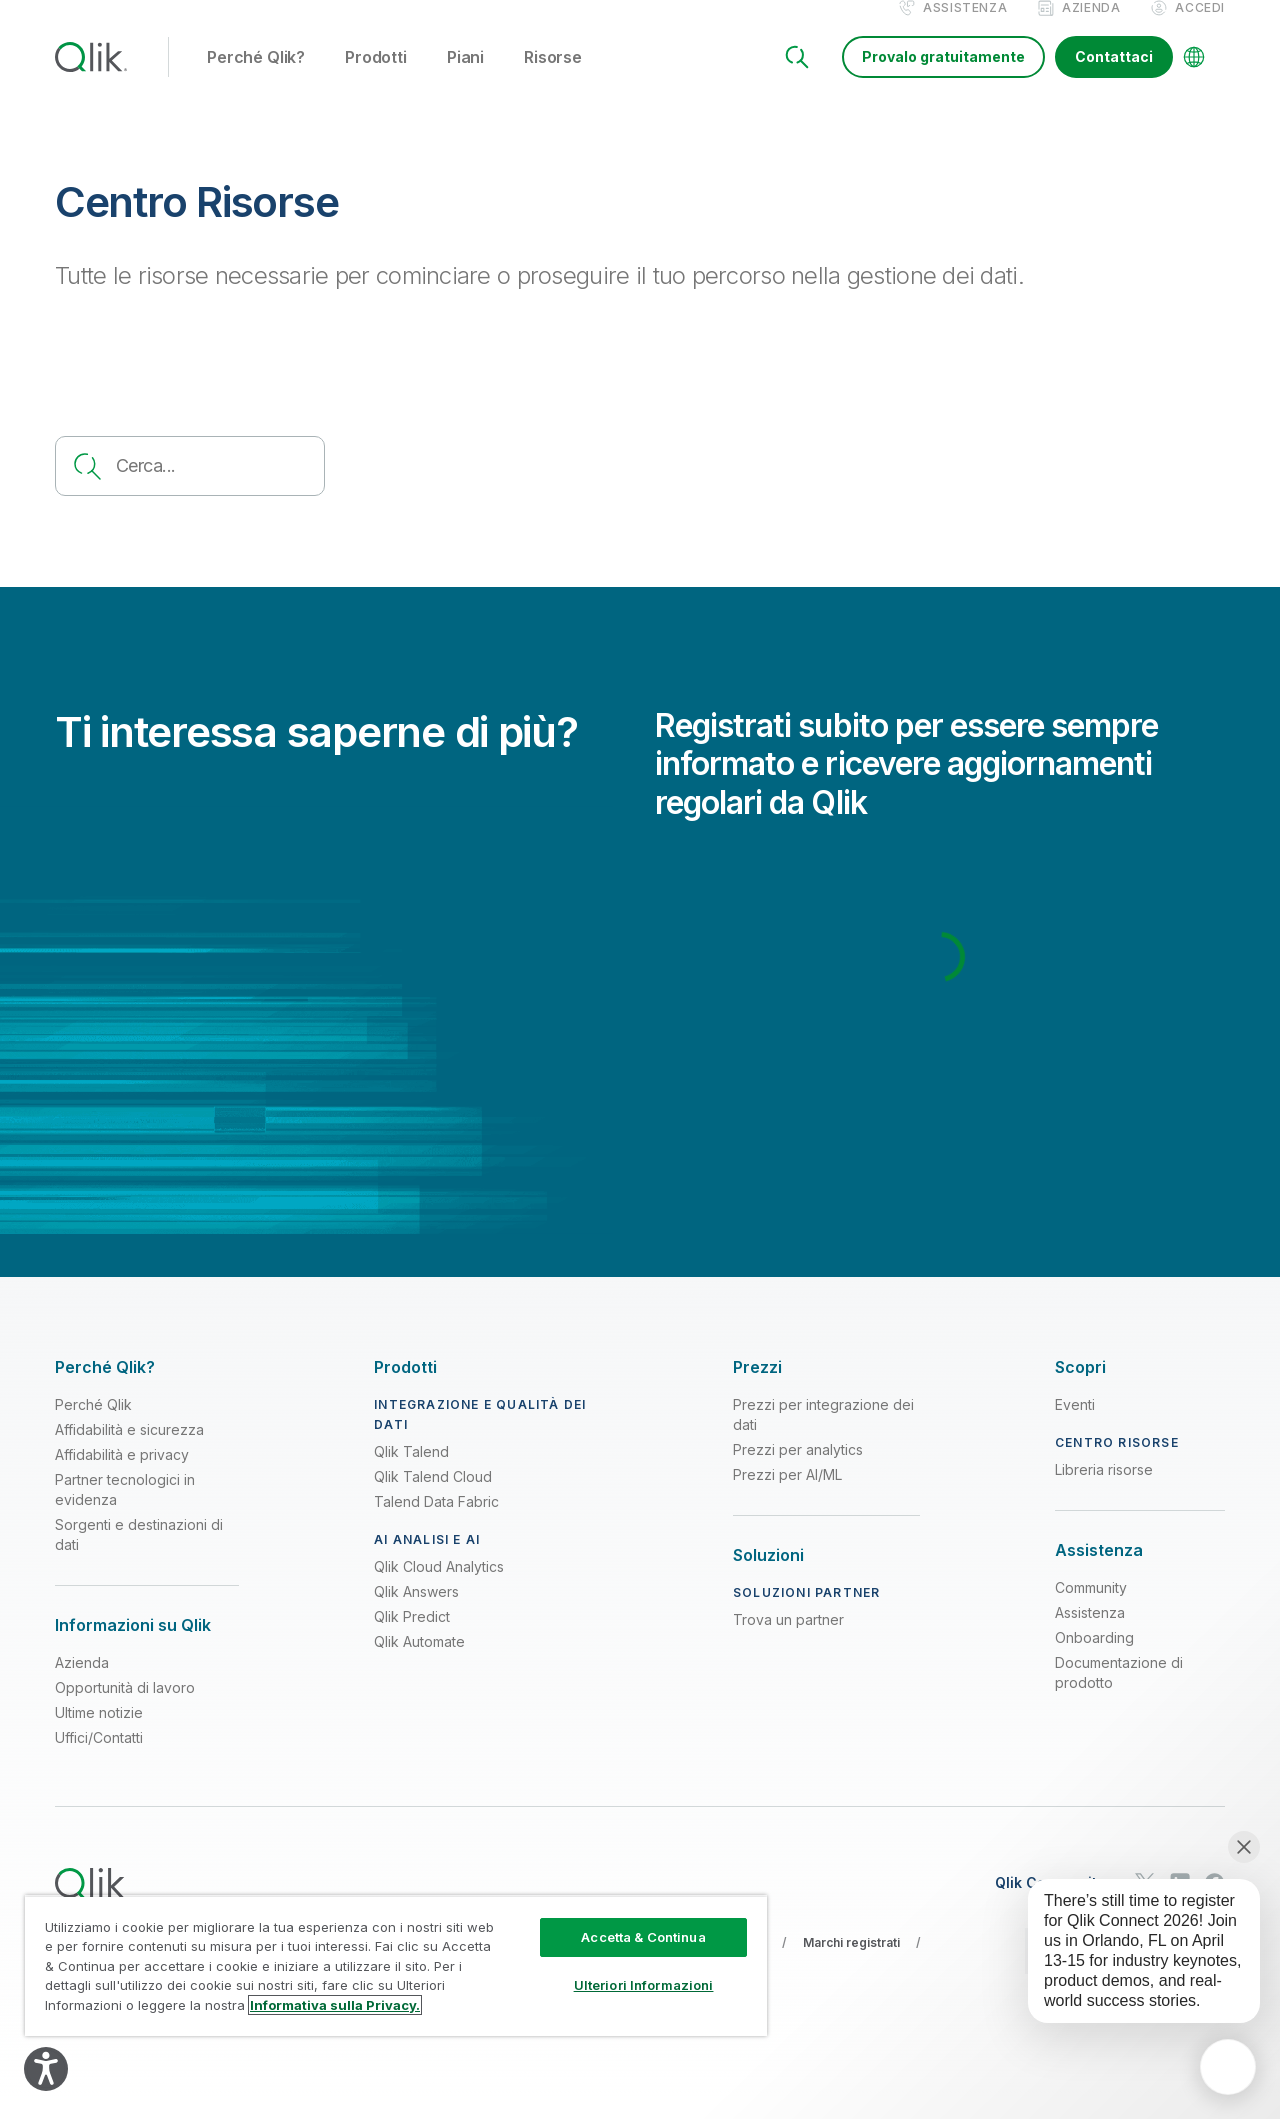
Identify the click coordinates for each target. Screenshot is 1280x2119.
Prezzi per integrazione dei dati (823, 1435)
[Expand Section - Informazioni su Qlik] (133, 1646)
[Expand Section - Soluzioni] (768, 1576)
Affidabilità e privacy (122, 1475)
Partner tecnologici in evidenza (125, 1510)
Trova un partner (788, 1640)
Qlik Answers (416, 1612)
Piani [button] (465, 79)
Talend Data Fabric (436, 1522)
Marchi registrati (851, 1963)
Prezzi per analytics (798, 1470)
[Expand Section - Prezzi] (757, 1388)
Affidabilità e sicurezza (129, 1450)
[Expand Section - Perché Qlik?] (105, 1388)
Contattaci (1114, 77)
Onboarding (1094, 1658)
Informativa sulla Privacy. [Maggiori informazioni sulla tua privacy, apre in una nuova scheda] (335, 2005)
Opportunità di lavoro (125, 1708)
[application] (1228, 2067)
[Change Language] (1194, 78)
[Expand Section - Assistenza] (1099, 1571)
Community (1091, 1608)
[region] (396, 1965)
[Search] (797, 78)
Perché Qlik (93, 1425)
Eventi (1075, 1425)
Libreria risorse (1104, 1490)
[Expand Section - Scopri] (1080, 1388)
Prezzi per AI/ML (787, 1495)
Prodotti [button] (376, 79)
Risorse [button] (553, 79)
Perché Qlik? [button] (256, 79)
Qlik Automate (419, 1662)
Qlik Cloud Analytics (439, 1587)
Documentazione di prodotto (1119, 1693)
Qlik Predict (412, 1637)
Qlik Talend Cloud (433, 1497)
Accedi (1200, 28)
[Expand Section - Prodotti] (405, 1388)
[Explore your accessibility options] (46, 2069)
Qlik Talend (411, 1472)
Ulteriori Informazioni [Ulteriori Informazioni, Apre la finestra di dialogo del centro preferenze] (644, 1985)
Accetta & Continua (643, 1937)
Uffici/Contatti (99, 1758)
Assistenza (965, 28)
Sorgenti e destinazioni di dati (139, 1555)
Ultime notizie (99, 1733)
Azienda (1091, 28)
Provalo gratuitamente (943, 77)
